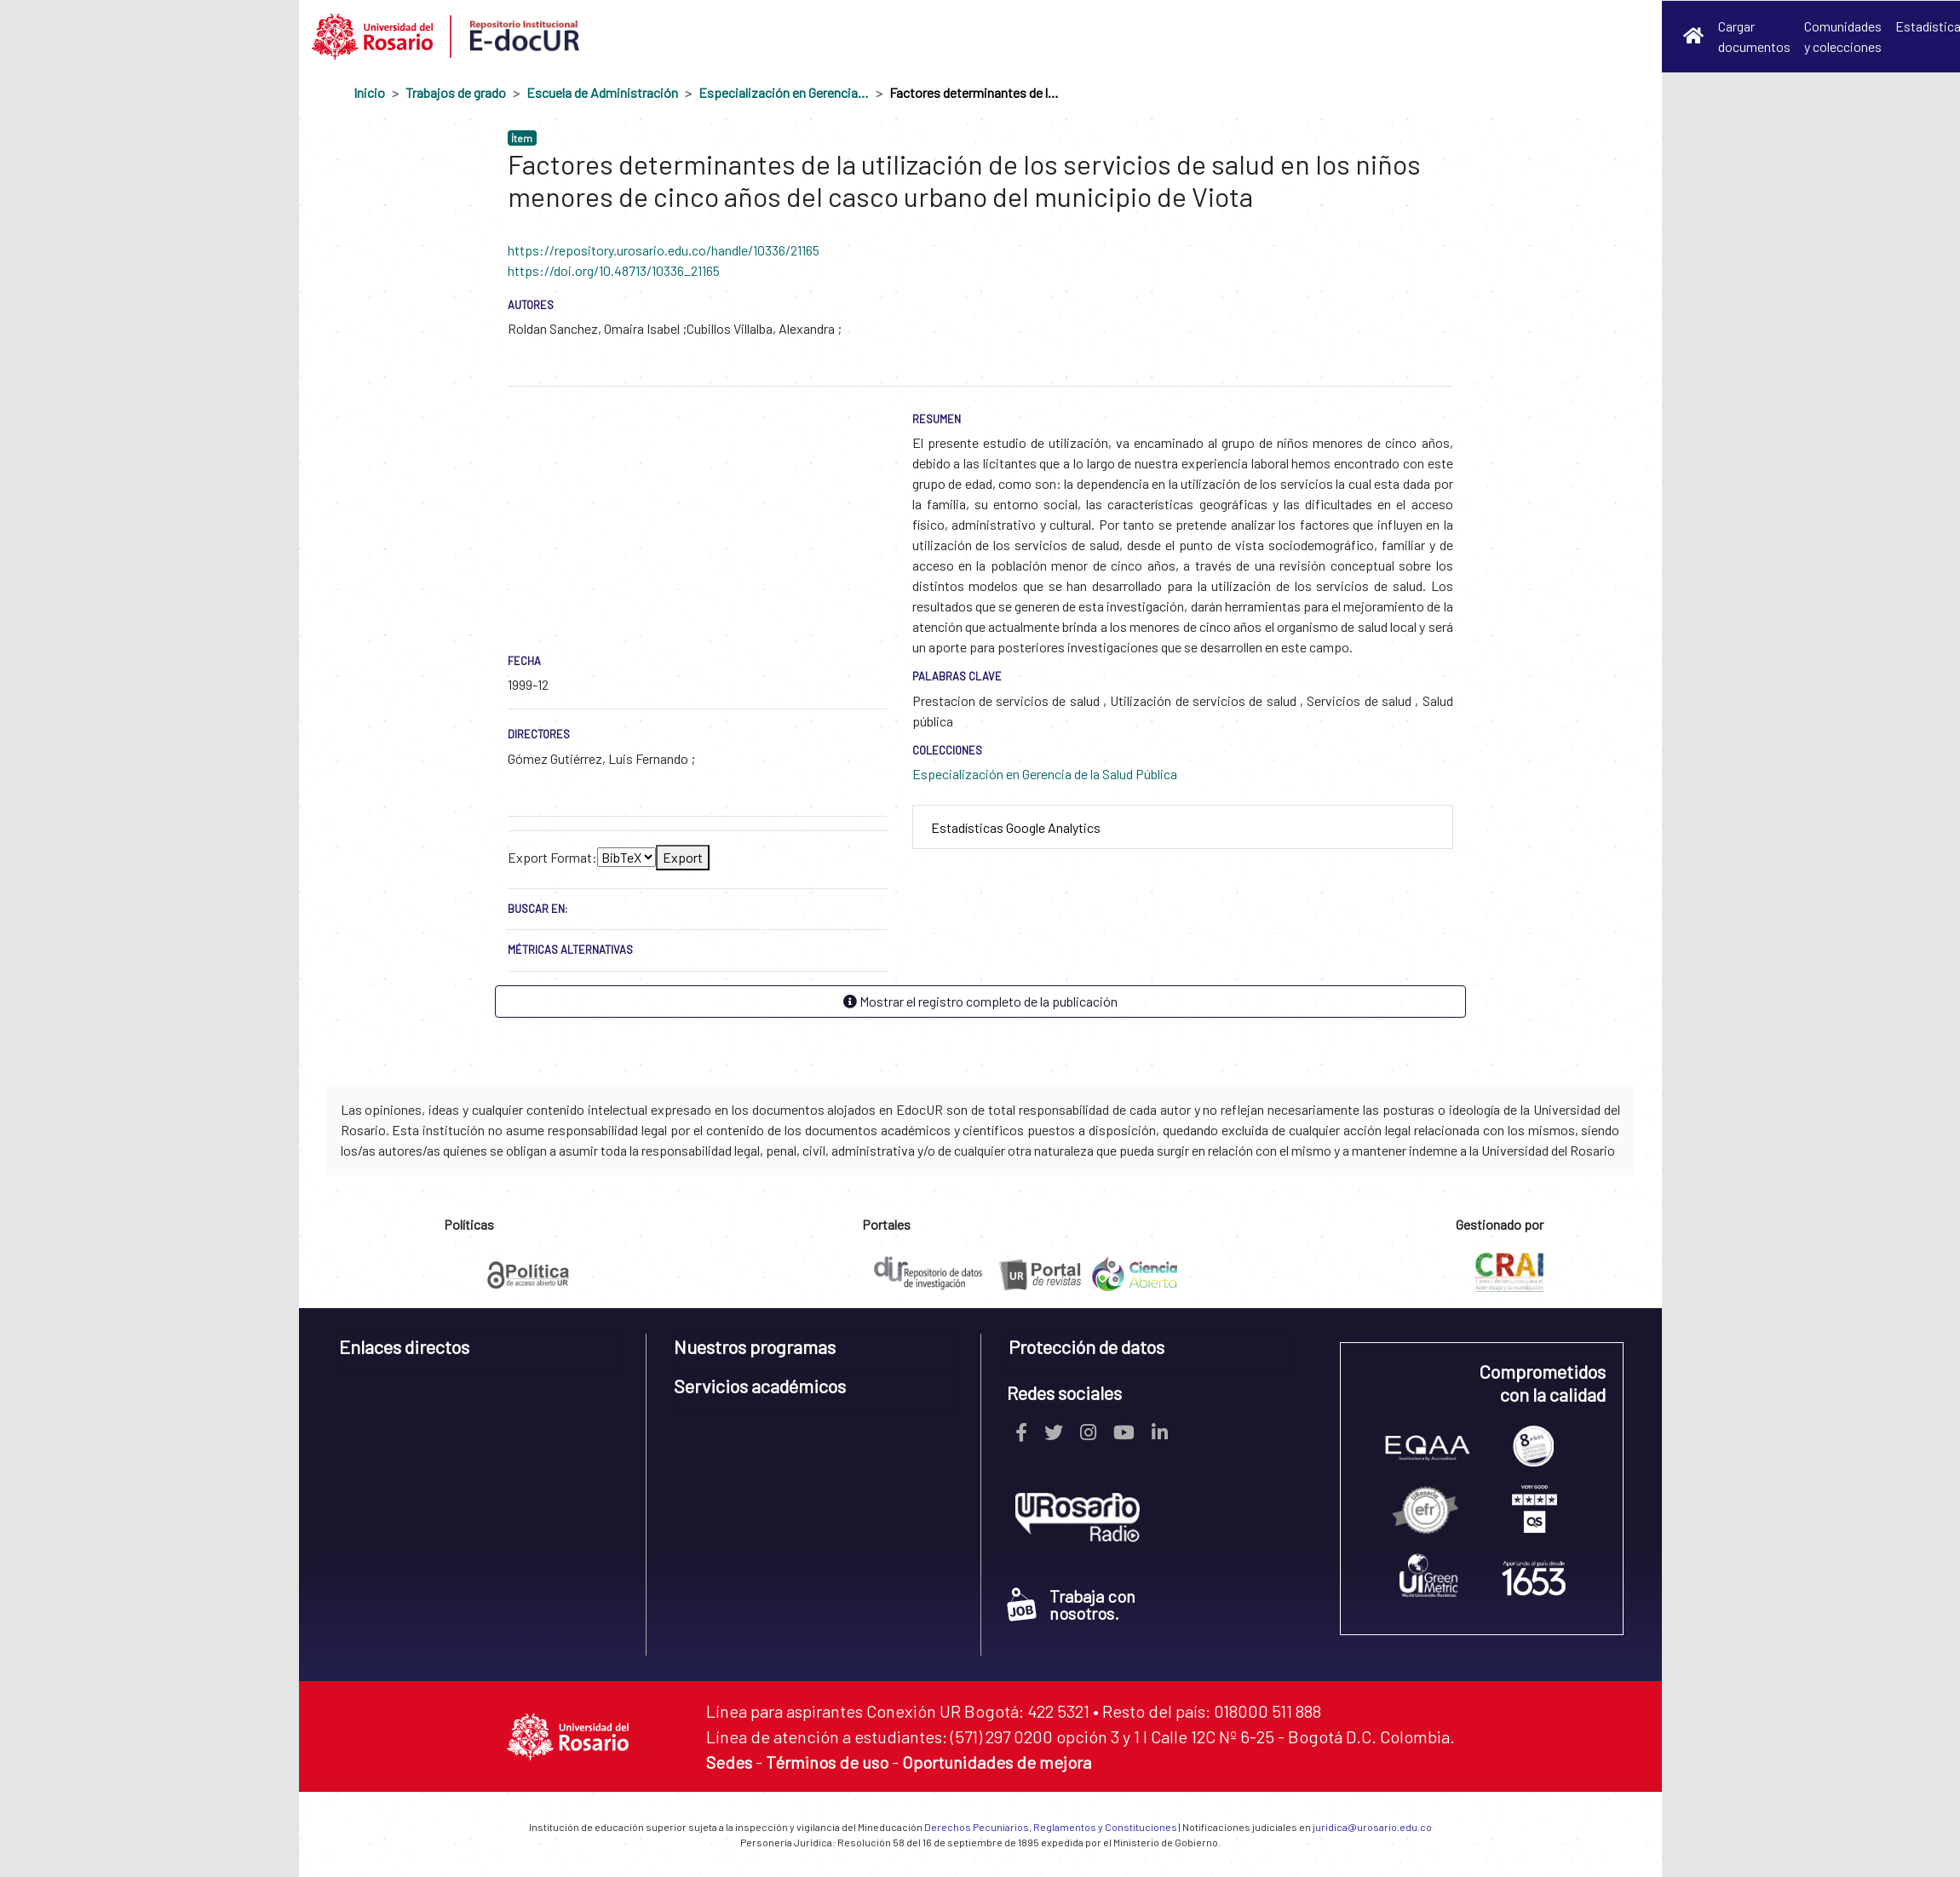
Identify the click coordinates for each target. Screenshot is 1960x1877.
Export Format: (552, 857)
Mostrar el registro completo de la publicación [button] (980, 1001)
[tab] (1182, 827)
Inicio (369, 92)
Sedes (729, 1762)
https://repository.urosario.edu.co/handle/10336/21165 (663, 250)
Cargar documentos (1754, 36)
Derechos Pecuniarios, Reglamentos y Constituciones (1050, 1827)
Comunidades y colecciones (1843, 36)
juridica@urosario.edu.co (1372, 1827)
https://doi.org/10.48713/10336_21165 (614, 270)
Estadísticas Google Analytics (1016, 827)
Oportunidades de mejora (996, 1762)
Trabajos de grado (455, 92)
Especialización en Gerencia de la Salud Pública (783, 92)
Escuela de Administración (602, 92)
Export (683, 857)
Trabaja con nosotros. (1071, 1604)
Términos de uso (827, 1762)
